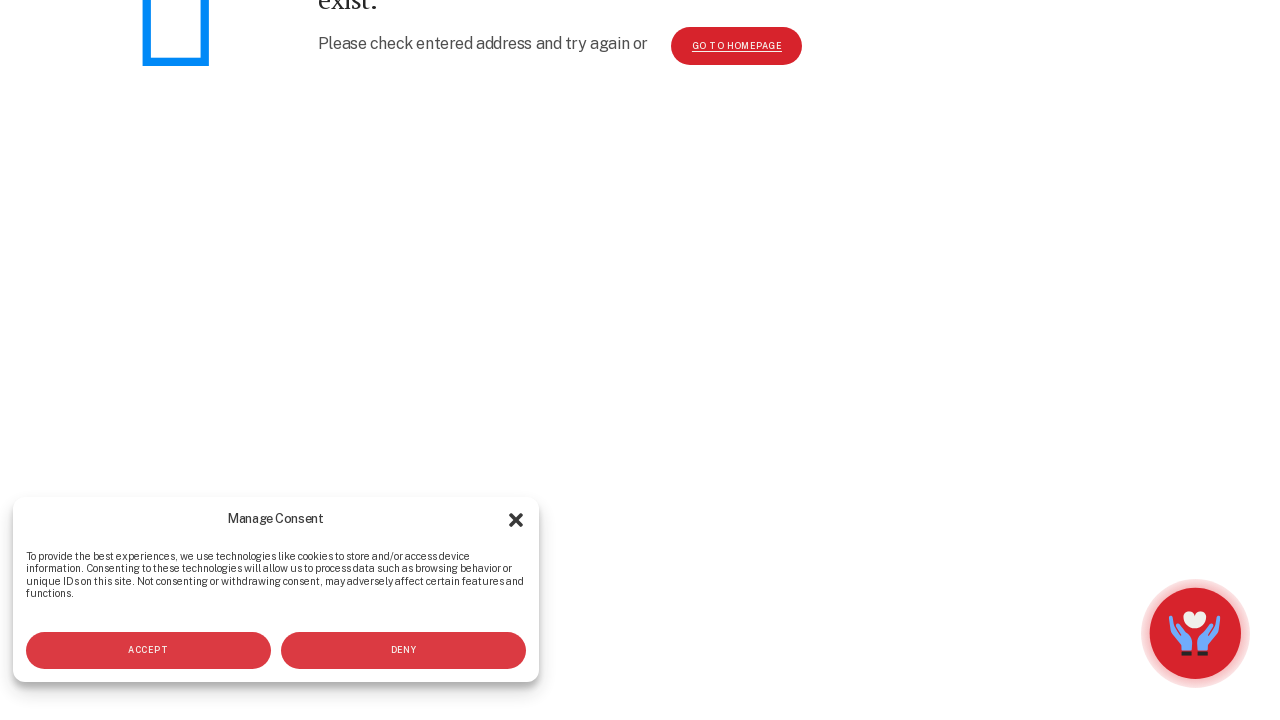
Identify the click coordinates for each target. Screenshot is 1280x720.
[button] (516, 520)
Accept (148, 650)
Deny (404, 650)
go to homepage (737, 46)
